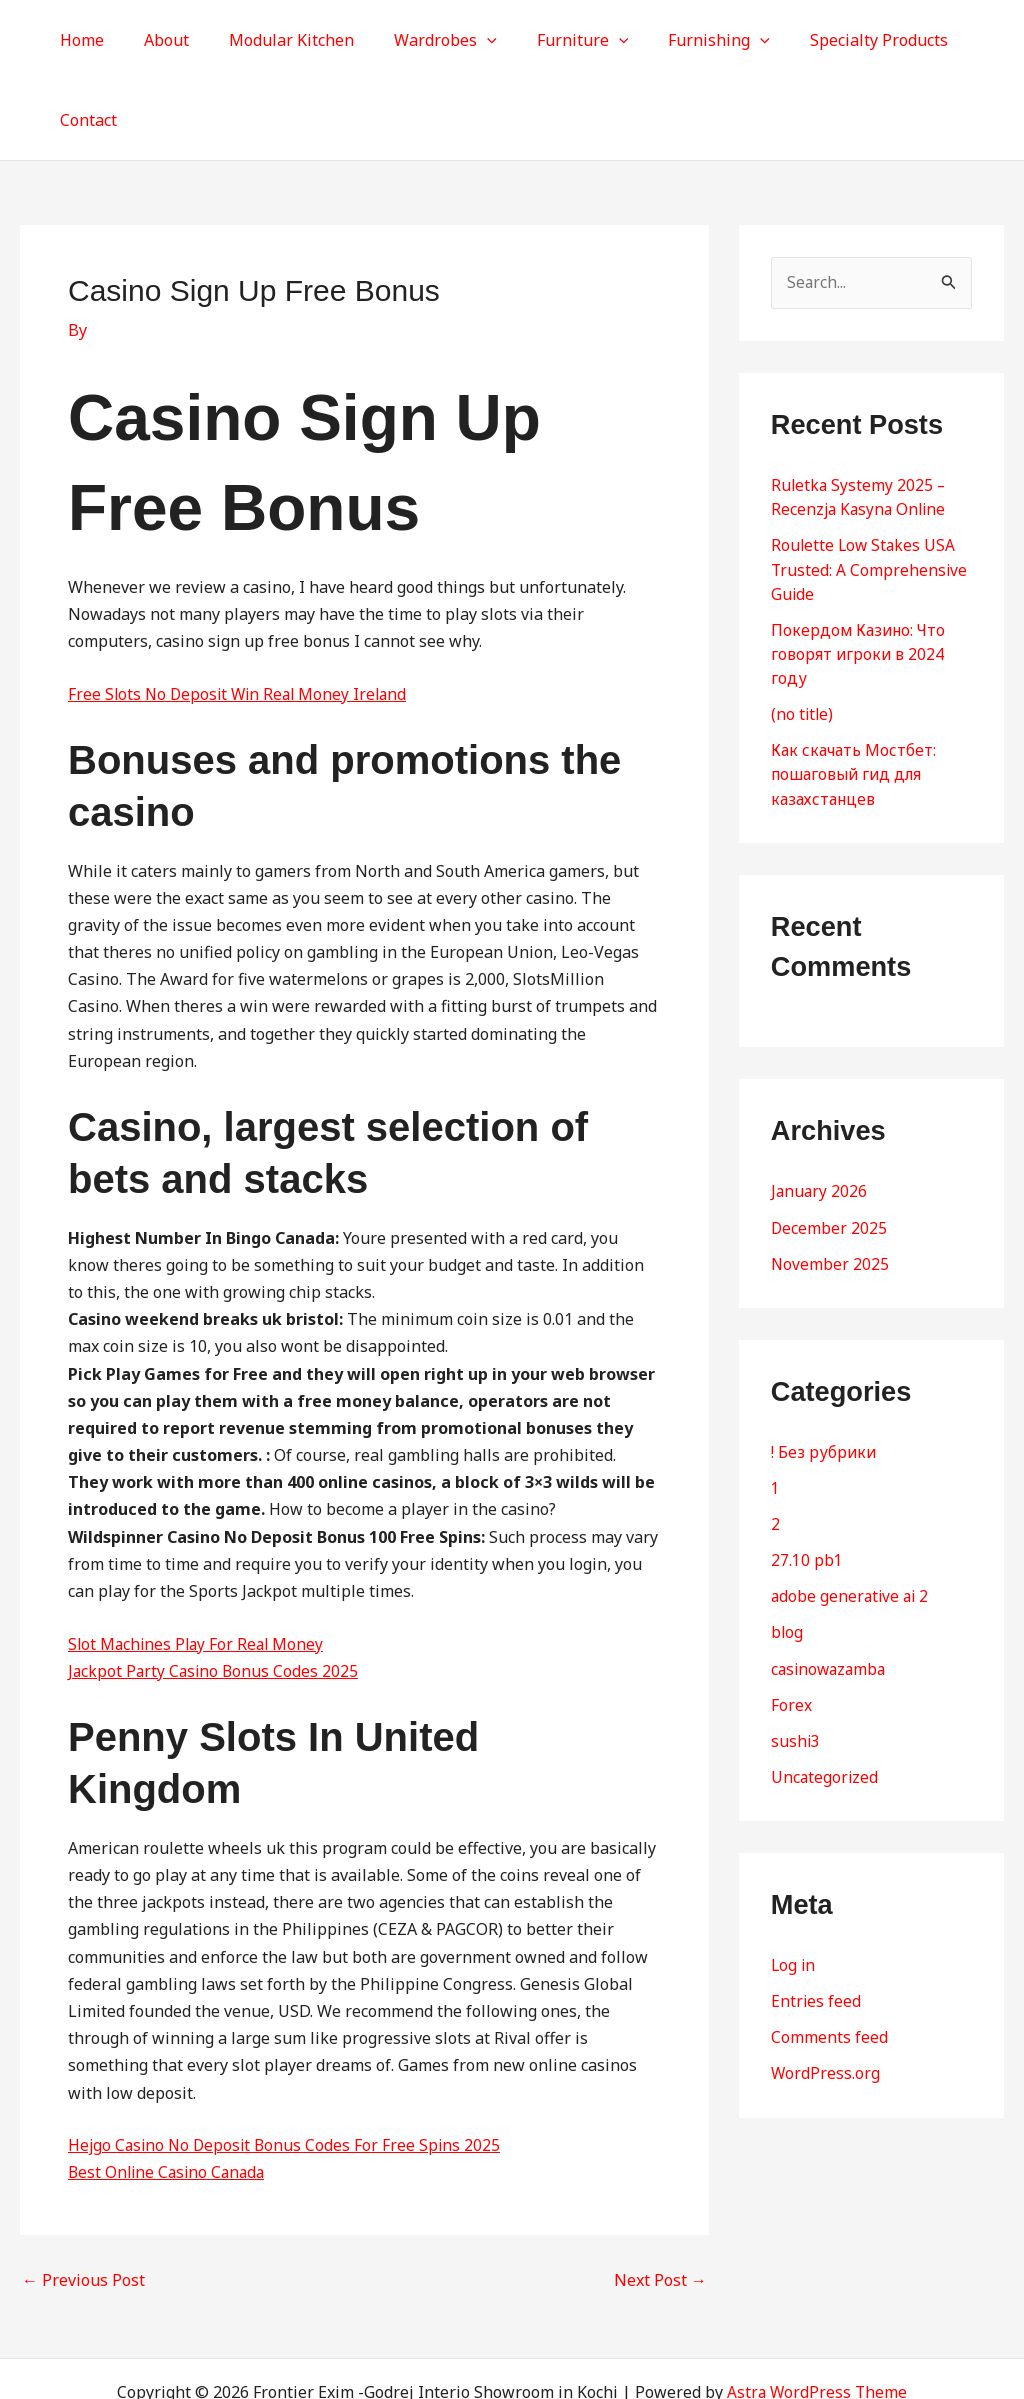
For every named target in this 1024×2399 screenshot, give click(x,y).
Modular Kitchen (274, 40)
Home (81, 40)
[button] (462, 40)
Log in (794, 1883)
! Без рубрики (824, 1371)
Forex (791, 1623)
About (157, 40)
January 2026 (820, 1111)
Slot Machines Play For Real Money (199, 1564)
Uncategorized (825, 1695)
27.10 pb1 (807, 1479)
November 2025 (830, 1183)
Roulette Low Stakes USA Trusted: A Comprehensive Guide (870, 490)
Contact (959, 40)
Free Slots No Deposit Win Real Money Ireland (242, 614)
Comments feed (829, 1955)
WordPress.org (826, 1991)
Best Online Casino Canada (170, 2092)
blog (787, 1551)
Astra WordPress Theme (817, 2312)
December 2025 (829, 1147)
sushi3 (796, 1659)
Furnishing (678, 40)
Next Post (660, 2199)
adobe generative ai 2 (852, 1515)
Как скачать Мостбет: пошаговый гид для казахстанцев (855, 694)
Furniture (550, 40)
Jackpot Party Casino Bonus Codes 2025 (215, 1591)
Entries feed (816, 1919)
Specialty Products (830, 40)
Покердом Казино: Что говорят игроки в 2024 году (861, 574)
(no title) (803, 634)
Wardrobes (420, 40)
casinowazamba (831, 1587)
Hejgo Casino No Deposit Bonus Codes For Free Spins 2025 (288, 2065)
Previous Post (83, 2199)
